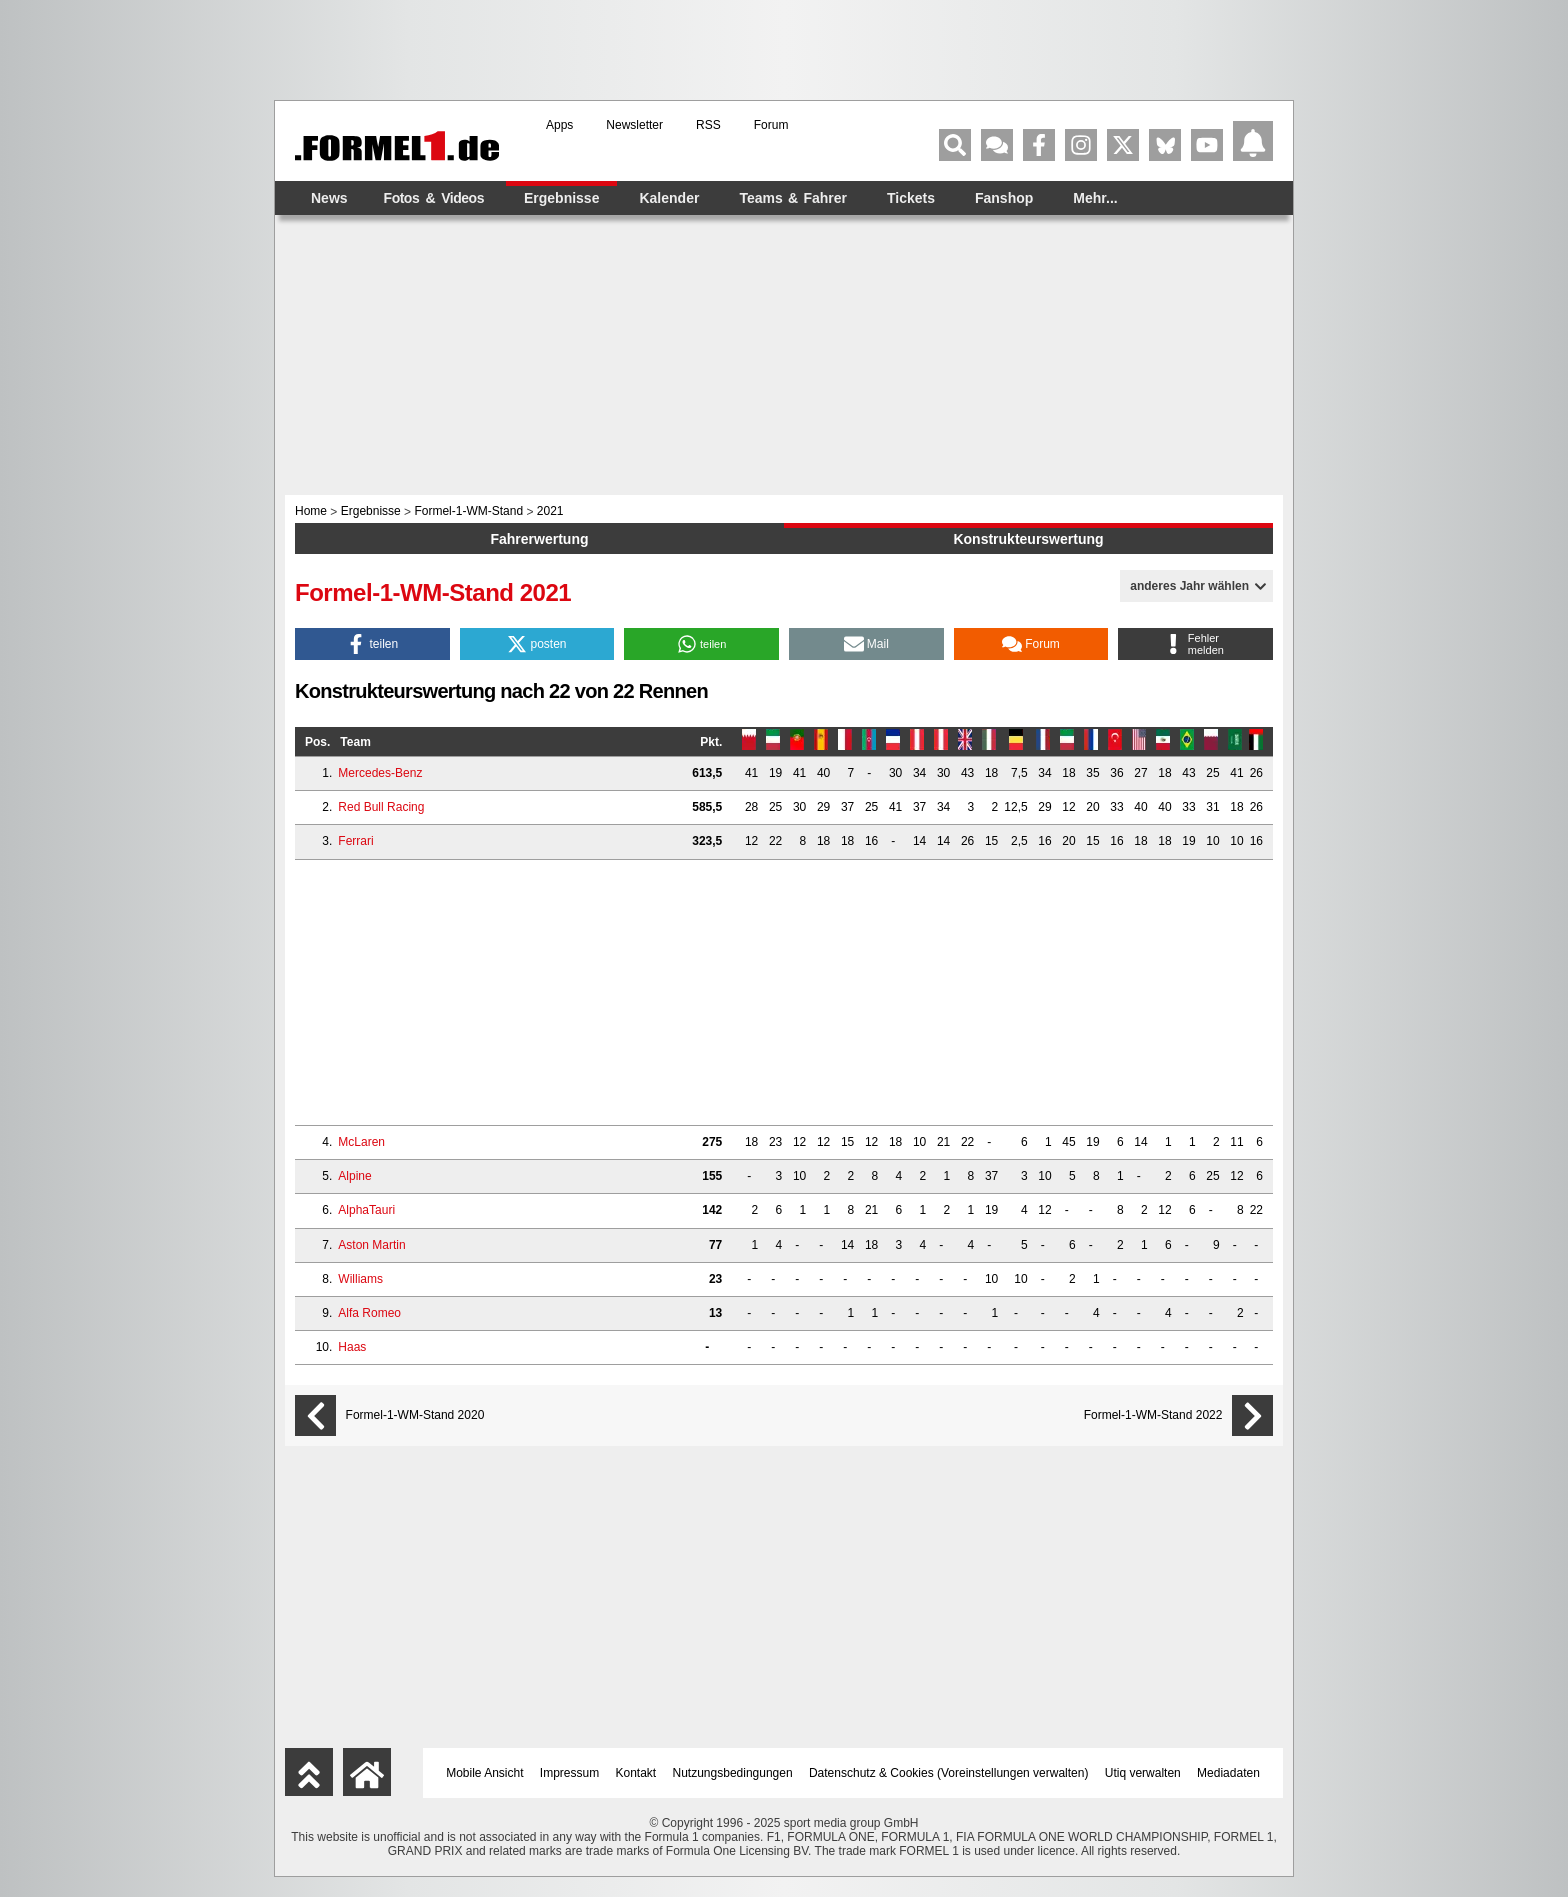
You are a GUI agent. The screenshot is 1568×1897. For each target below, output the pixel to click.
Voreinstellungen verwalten (1012, 1773)
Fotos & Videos (434, 198)
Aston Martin (371, 1245)
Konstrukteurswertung (1028, 539)
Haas (352, 1347)
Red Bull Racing (381, 807)
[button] (372, 644)
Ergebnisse (561, 198)
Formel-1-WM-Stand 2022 (1153, 1415)
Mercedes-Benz (380, 773)
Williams (360, 1279)
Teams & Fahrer (793, 198)
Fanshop (1004, 198)
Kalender (669, 198)
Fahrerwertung (539, 539)
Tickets (911, 198)
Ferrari (355, 841)
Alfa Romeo (369, 1313)
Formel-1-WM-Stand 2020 (415, 1415)
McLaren (361, 1142)
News (329, 198)
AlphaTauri (366, 1210)
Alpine (354, 1176)
